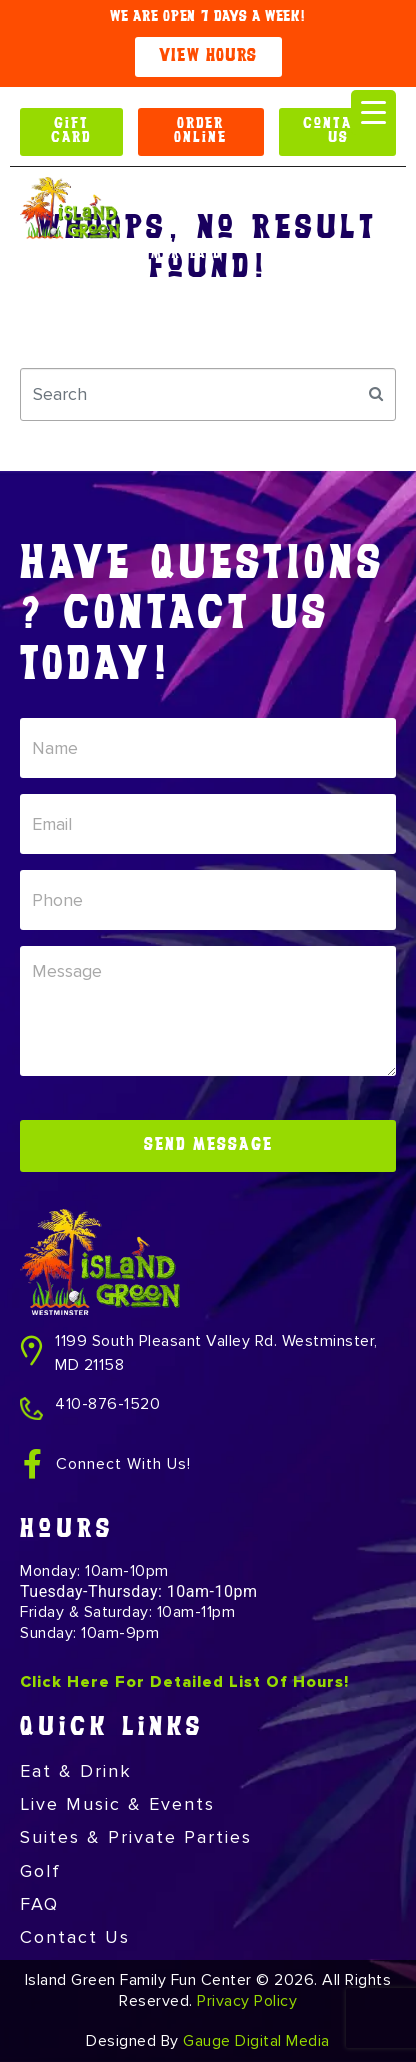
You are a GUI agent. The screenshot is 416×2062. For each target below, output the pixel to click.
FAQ (39, 1904)
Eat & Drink (76, 1771)
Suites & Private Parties (136, 1837)
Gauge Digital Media (256, 2041)
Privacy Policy (247, 2001)
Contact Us (75, 1937)
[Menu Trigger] (373, 112)
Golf (40, 1871)
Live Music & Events (117, 1804)
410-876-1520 (107, 1404)
